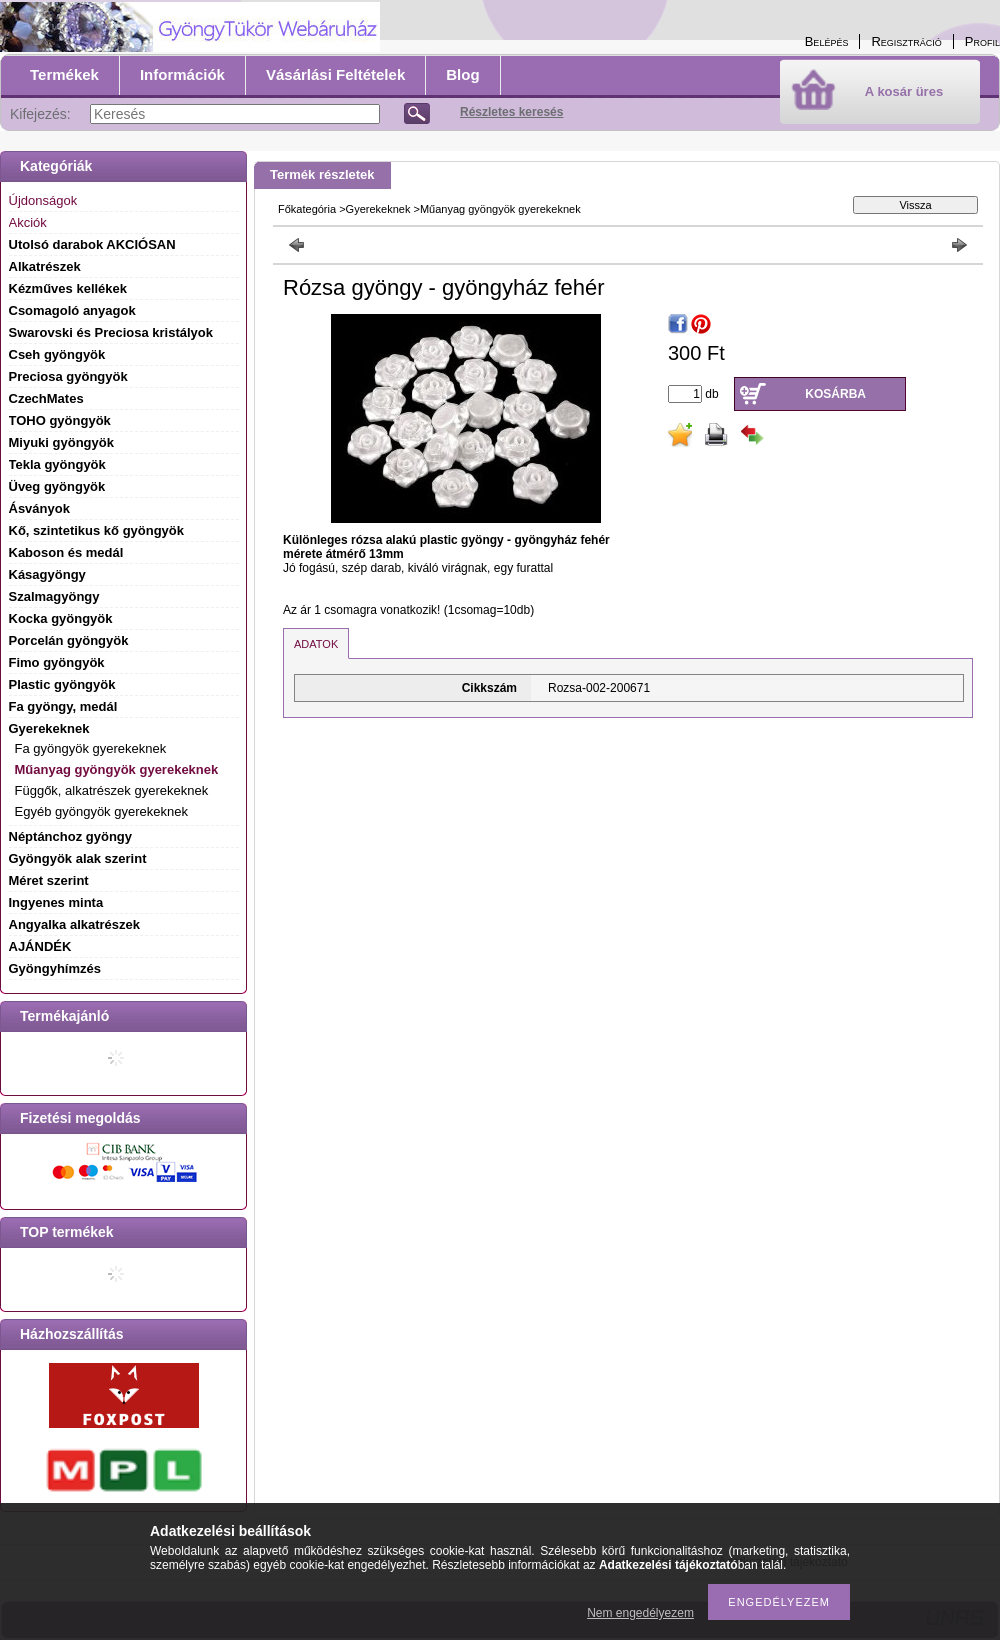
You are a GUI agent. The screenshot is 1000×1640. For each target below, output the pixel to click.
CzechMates (46, 398)
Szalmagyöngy (54, 596)
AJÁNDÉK (40, 946)
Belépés (827, 41)
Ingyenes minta (56, 902)
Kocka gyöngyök (61, 618)
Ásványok (39, 508)
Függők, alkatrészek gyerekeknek (112, 790)
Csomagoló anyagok (72, 310)
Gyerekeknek (378, 209)
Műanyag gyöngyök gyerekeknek (117, 769)
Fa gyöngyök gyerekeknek (91, 748)
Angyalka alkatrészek (75, 924)
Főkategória (307, 209)
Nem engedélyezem (640, 1613)
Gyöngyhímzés (55, 968)
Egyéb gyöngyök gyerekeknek (101, 811)
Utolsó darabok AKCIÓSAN (92, 244)
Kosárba (835, 394)
